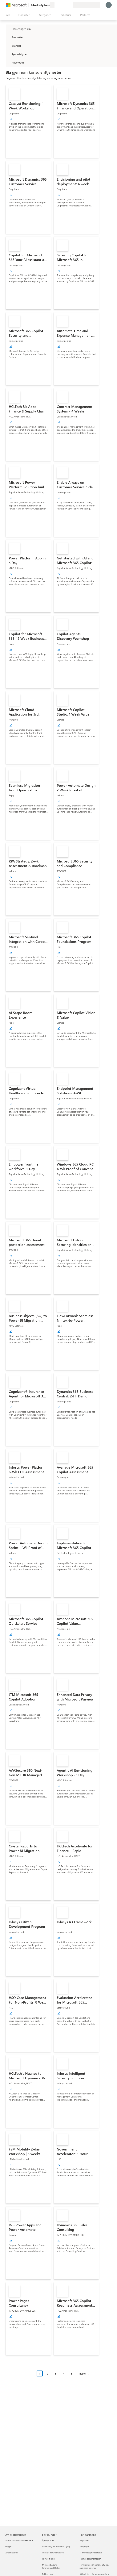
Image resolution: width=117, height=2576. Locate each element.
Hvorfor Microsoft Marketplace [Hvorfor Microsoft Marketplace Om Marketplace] (19, 2540)
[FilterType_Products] (8, 37)
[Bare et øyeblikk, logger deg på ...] (108, 5)
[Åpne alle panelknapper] (7, 15)
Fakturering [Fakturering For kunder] (47, 2574)
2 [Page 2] (47, 2373)
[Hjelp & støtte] (60, 5)
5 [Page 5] (71, 2373)
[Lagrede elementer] (65, 5)
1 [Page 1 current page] (39, 2373)
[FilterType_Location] (8, 29)
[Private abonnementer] (69, 5)
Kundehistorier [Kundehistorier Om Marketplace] (11, 2552)
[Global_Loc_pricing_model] (8, 62)
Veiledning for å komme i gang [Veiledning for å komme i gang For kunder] (56, 2546)
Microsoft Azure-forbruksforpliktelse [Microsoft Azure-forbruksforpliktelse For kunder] (51, 2566)
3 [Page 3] (55, 2373)
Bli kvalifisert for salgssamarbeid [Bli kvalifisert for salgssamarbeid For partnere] (94, 2574)
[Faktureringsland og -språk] (86, 5)
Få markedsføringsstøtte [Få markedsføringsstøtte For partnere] (90, 2552)
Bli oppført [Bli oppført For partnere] (84, 2546)
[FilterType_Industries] (8, 46)
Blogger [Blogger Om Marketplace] (8, 2546)
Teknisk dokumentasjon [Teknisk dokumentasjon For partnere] (90, 2558)
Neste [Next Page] (82, 2373)
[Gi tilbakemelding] (56, 5)
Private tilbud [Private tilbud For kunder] (48, 2558)
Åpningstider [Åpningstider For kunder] (48, 2540)
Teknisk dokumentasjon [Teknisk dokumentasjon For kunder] (53, 2552)
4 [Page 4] (63, 2373)
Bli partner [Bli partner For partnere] (84, 2540)
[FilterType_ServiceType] (8, 54)
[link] (28, 121)
